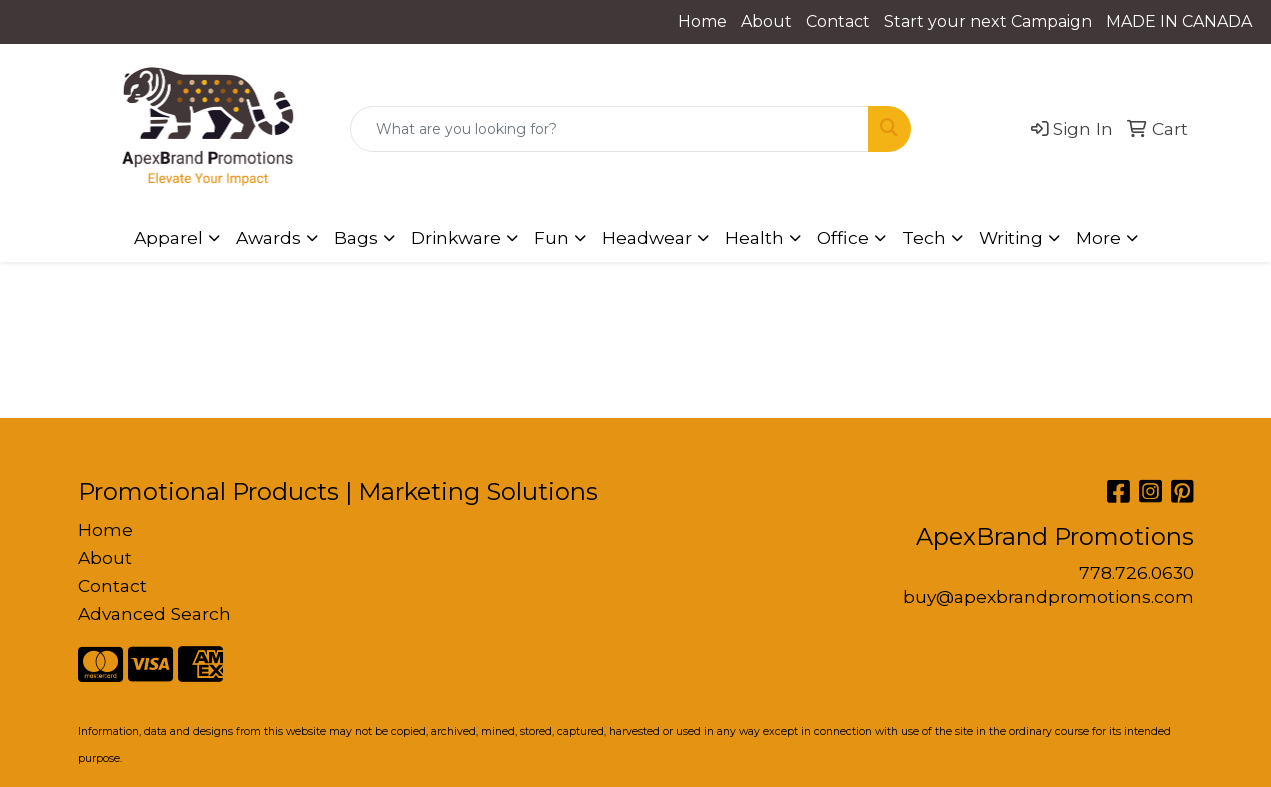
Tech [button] (924, 237)
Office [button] (843, 237)
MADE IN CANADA (1179, 21)
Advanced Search (154, 613)
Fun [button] (551, 237)
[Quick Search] (610, 129)
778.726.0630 (1136, 572)
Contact (838, 21)
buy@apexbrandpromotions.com (1048, 596)
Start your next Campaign (988, 21)
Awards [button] (268, 237)
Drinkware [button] (456, 237)
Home (702, 21)
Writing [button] (1011, 237)
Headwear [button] (647, 237)
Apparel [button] (168, 237)
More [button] (1098, 237)
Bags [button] (356, 237)
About (766, 21)
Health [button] (754, 237)
